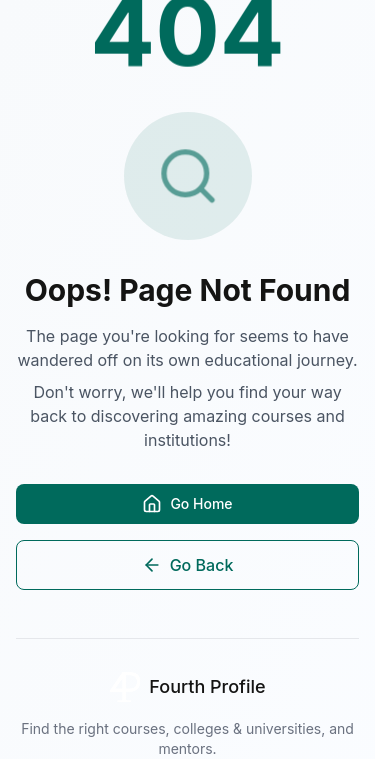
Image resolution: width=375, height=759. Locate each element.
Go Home (187, 504)
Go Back (188, 565)
